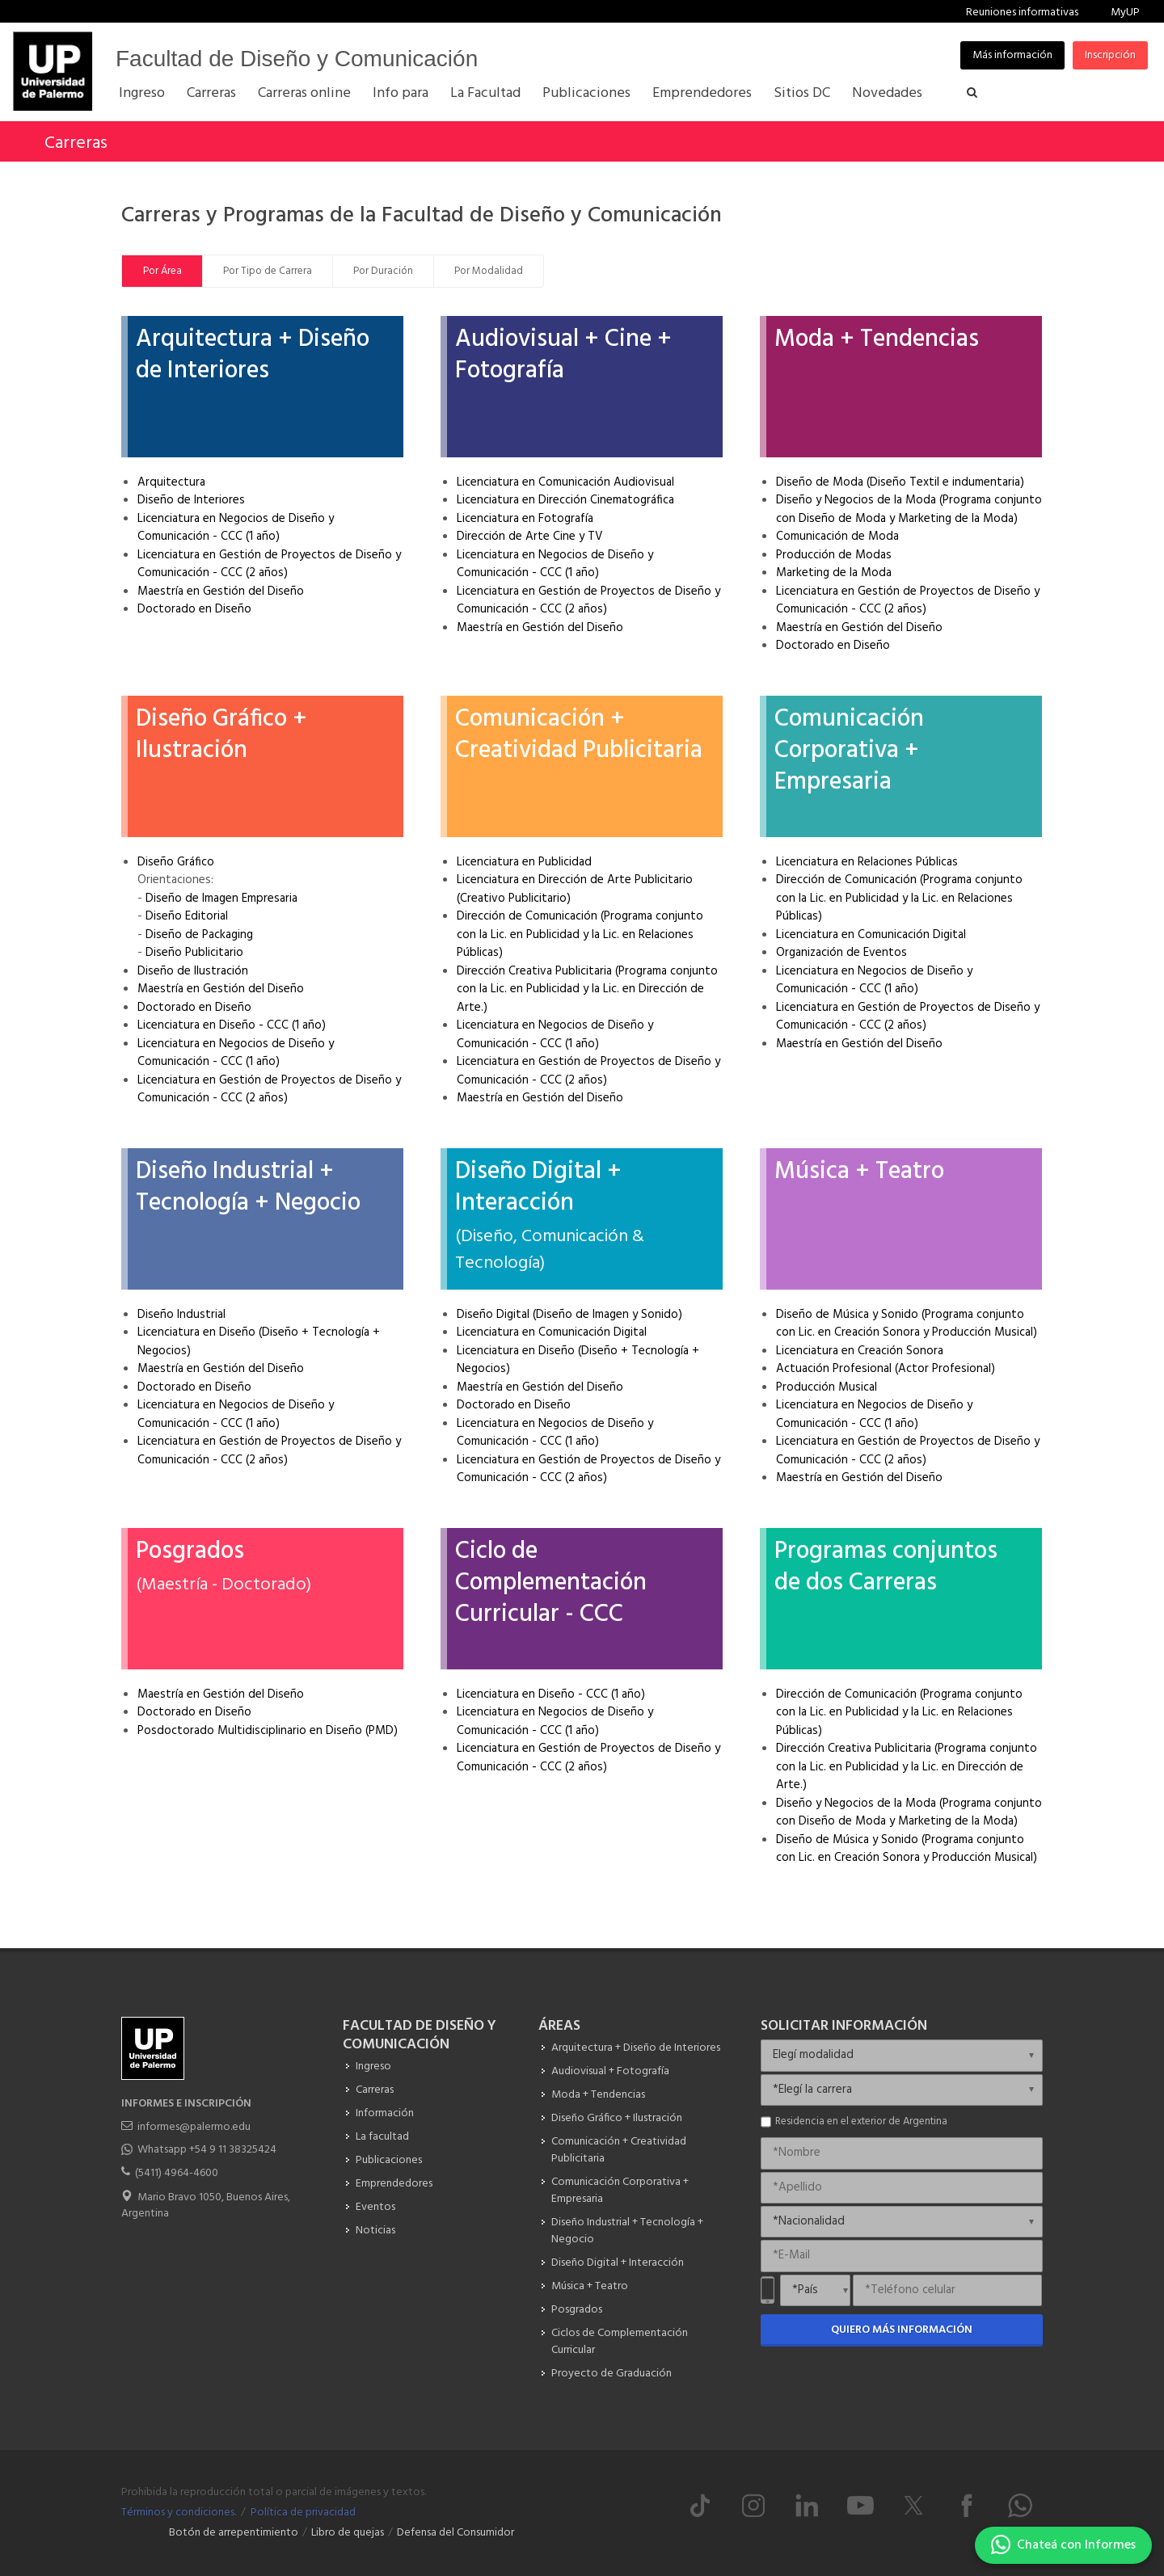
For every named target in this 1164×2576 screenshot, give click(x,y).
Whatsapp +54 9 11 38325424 (206, 2149)
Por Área (162, 271)
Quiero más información (901, 2330)
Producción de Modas (834, 555)
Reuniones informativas (1022, 12)
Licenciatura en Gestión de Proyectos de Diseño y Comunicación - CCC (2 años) (269, 564)
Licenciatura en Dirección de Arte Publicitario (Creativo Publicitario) (575, 889)
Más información (1012, 55)
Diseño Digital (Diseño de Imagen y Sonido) (569, 1314)
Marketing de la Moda (834, 573)
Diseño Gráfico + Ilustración (221, 735)
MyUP (1125, 12)
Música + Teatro (859, 1171)
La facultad (382, 2136)
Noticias (375, 2230)
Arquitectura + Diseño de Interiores (252, 355)
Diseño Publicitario (194, 952)
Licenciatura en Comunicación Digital (871, 935)
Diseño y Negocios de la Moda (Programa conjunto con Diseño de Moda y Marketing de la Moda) (909, 509)
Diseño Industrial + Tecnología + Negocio (248, 1187)
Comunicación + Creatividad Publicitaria (578, 735)
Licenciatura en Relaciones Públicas (867, 862)
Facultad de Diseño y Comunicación (297, 58)
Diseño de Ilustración (192, 971)
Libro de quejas (347, 2532)
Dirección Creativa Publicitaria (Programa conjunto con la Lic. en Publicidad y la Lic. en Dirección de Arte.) (587, 989)
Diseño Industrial (181, 1314)
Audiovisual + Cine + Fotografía (563, 355)
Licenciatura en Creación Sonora (859, 1351)
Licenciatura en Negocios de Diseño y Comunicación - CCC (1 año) (235, 528)
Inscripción (1110, 55)
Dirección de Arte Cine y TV (530, 536)
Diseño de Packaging (199, 935)
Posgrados (190, 1551)
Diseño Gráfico (175, 862)
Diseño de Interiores (191, 500)
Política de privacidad (303, 2512)
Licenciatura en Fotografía (525, 518)
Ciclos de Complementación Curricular (619, 2342)
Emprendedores (394, 2183)
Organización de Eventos (841, 952)
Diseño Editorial (187, 916)
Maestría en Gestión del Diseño (220, 591)
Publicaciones (389, 2160)
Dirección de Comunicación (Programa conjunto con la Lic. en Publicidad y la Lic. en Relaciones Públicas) (580, 934)
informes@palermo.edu (194, 2127)
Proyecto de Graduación (611, 2373)
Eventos (375, 2207)
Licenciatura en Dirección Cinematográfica (565, 500)
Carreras (76, 143)
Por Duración (383, 271)
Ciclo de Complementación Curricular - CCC (551, 1583)
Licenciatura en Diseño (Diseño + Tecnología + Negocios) (258, 1342)
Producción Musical (826, 1387)
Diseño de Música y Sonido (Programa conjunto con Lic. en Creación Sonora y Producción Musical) (906, 1324)
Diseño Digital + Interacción (538, 1187)
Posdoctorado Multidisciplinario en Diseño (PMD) (267, 1730)
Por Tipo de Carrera (267, 271)
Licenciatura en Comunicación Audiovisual (565, 482)
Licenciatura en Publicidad (524, 862)
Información (385, 2113)
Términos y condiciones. (178, 2512)
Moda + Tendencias (876, 339)
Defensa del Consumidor (455, 2532)
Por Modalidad (488, 271)
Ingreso (373, 2066)
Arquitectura (171, 482)
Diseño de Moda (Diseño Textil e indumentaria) (900, 482)
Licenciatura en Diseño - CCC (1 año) (231, 1025)
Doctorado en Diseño (194, 609)
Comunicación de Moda (837, 536)
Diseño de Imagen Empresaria (221, 898)
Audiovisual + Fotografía (610, 2071)
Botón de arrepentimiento (233, 2532)
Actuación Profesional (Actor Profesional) (885, 1368)
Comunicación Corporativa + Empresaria (849, 751)
